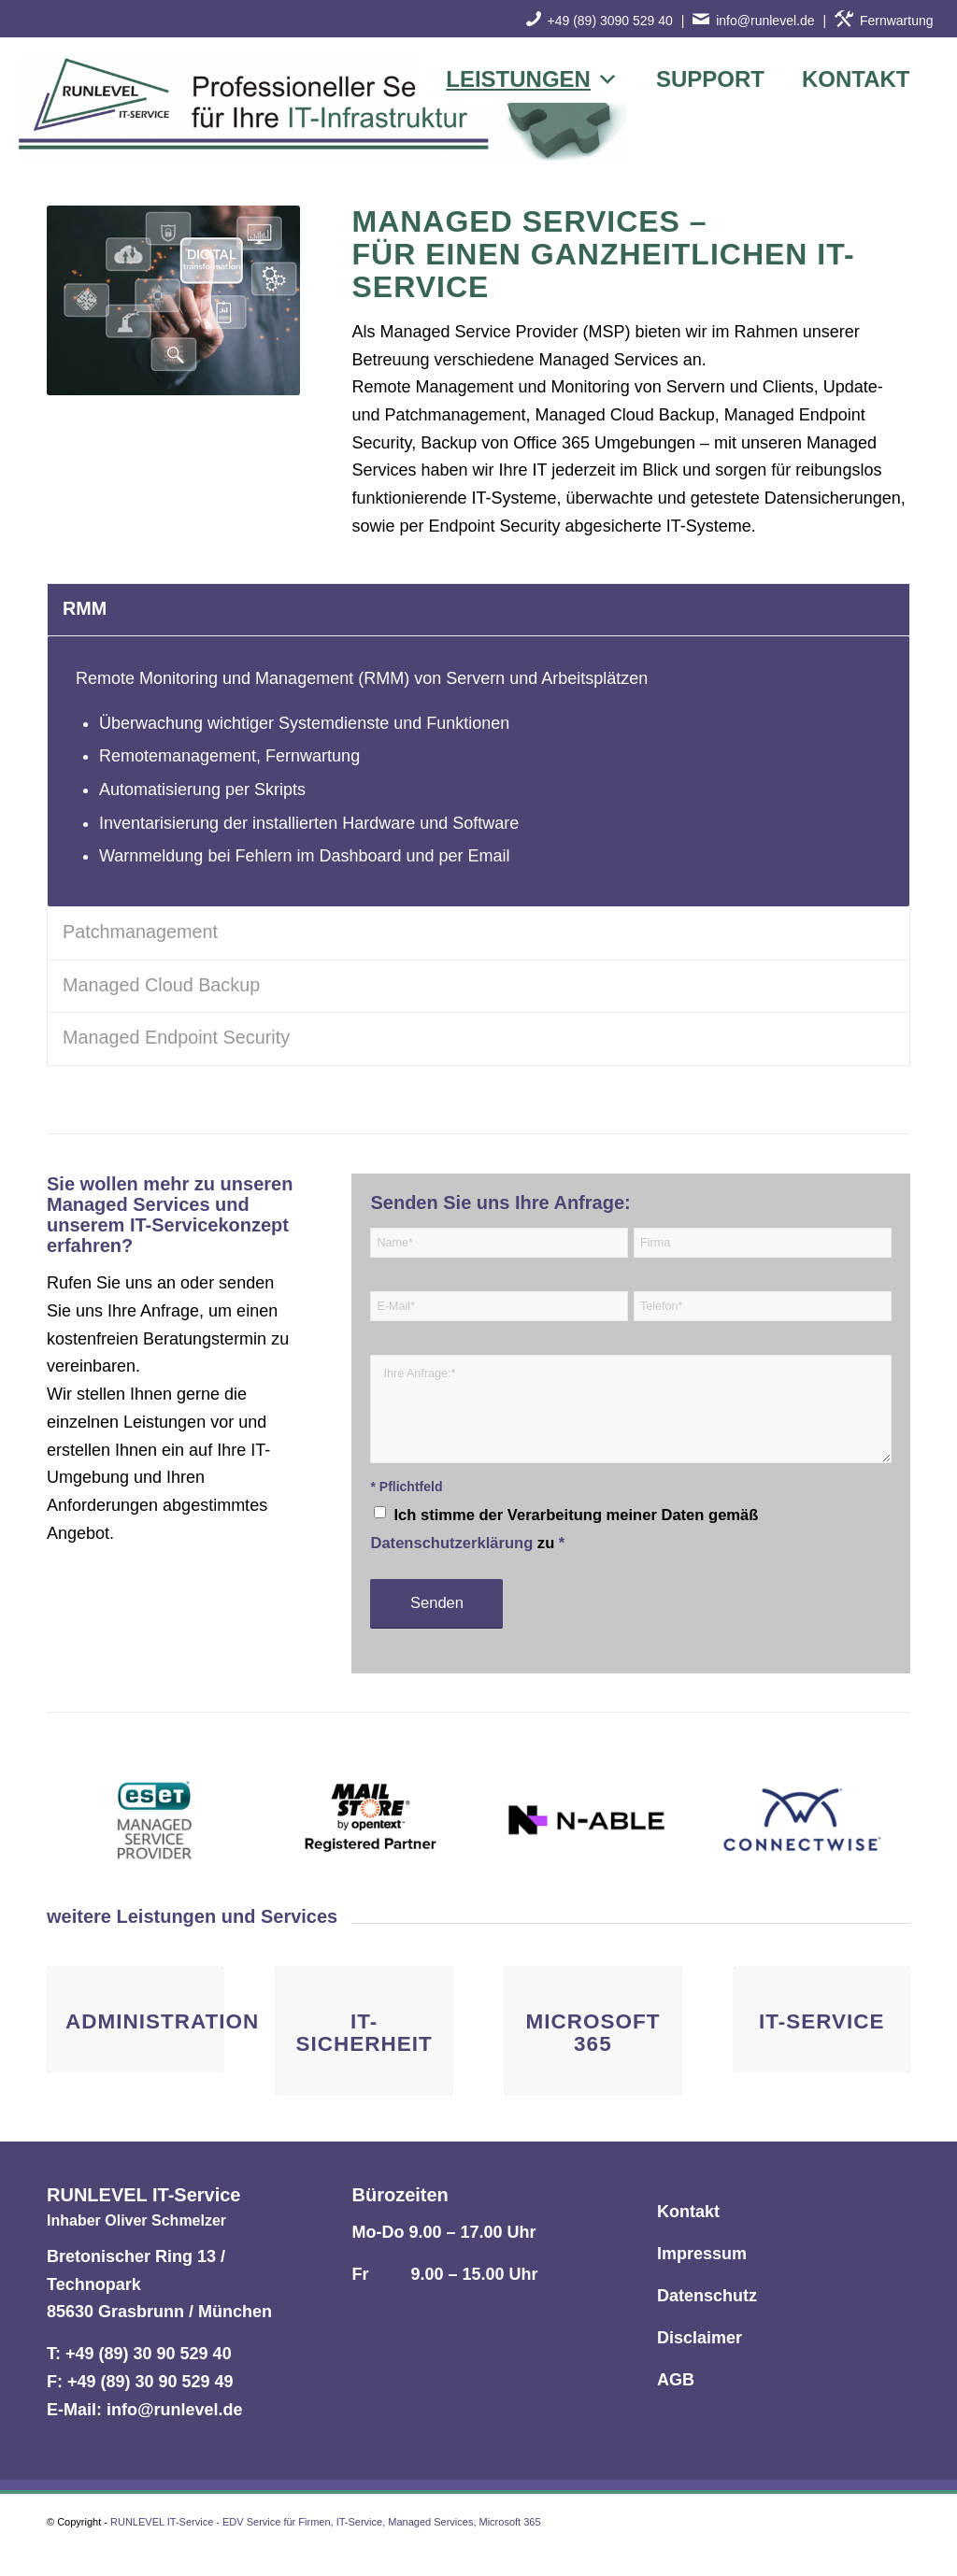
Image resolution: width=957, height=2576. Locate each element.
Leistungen (532, 79)
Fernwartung (884, 20)
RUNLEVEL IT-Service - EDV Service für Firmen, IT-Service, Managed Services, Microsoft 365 (325, 2521)
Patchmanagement (140, 931)
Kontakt (856, 79)
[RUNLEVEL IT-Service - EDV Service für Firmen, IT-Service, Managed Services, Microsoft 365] (322, 112)
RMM (85, 608)
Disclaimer (699, 2337)
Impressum (702, 2253)
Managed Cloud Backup (161, 985)
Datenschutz (707, 2295)
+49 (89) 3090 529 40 (610, 20)
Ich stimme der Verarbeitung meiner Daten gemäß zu (564, 1529)
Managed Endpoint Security (176, 1037)
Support (710, 79)
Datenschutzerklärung (451, 1543)
